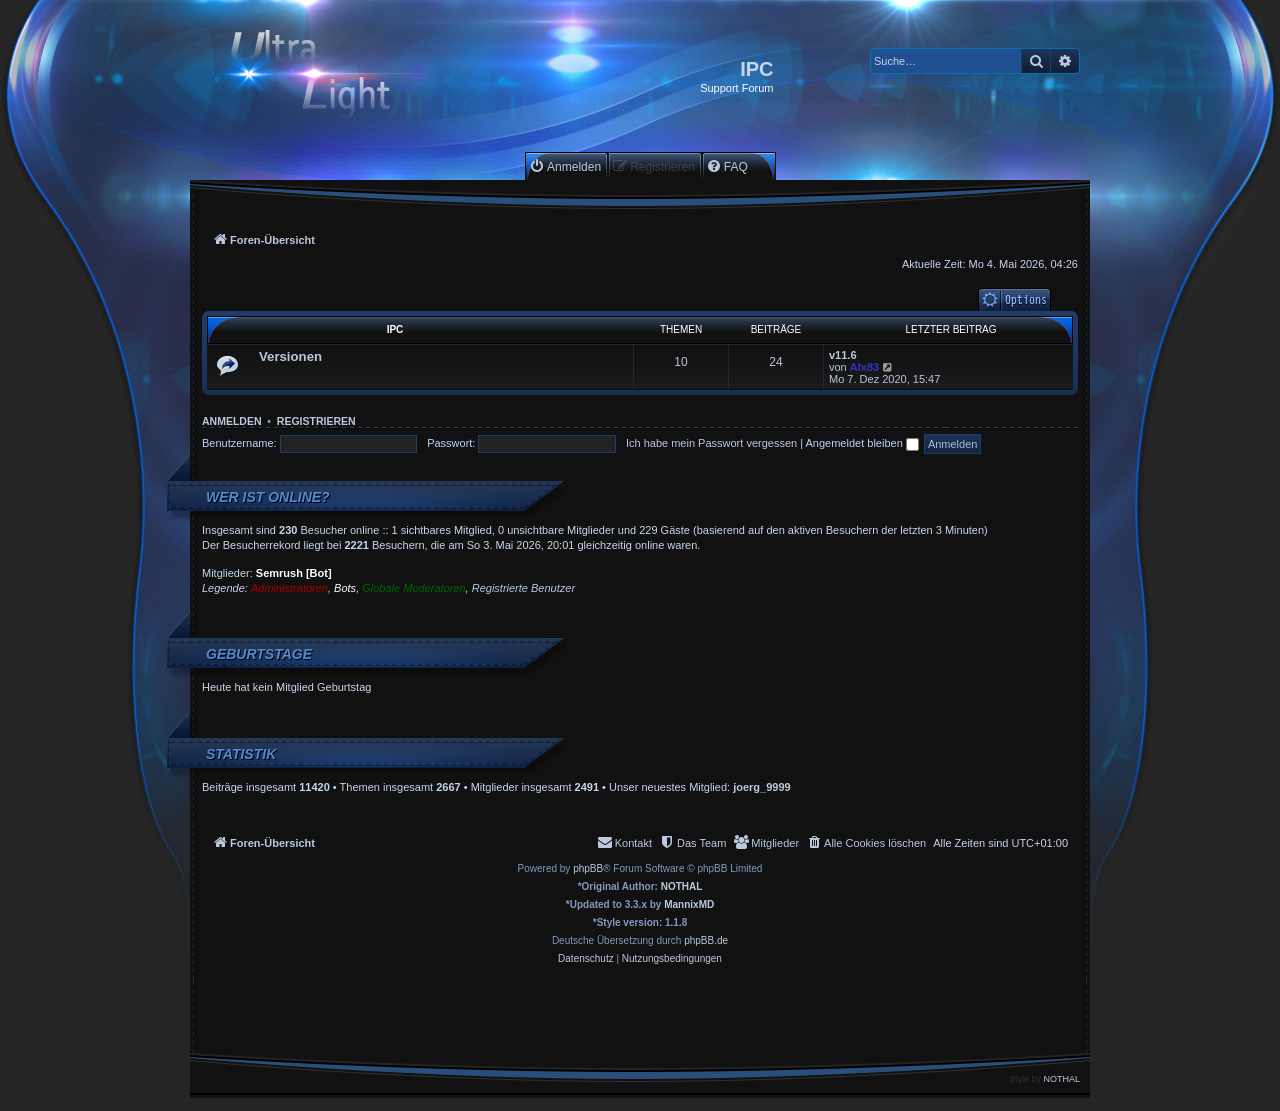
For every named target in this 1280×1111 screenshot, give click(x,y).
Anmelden (232, 421)
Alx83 (864, 367)
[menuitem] (565, 166)
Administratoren (289, 588)
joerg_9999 (761, 787)
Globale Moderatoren (413, 588)
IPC (395, 329)
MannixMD (689, 904)
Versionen (290, 356)
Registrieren (316, 421)
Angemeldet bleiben (862, 443)
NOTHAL (682, 886)
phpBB (588, 868)
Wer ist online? (268, 497)
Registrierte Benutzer (523, 588)
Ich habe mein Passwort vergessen (711, 443)
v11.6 (843, 355)
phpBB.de (706, 940)
